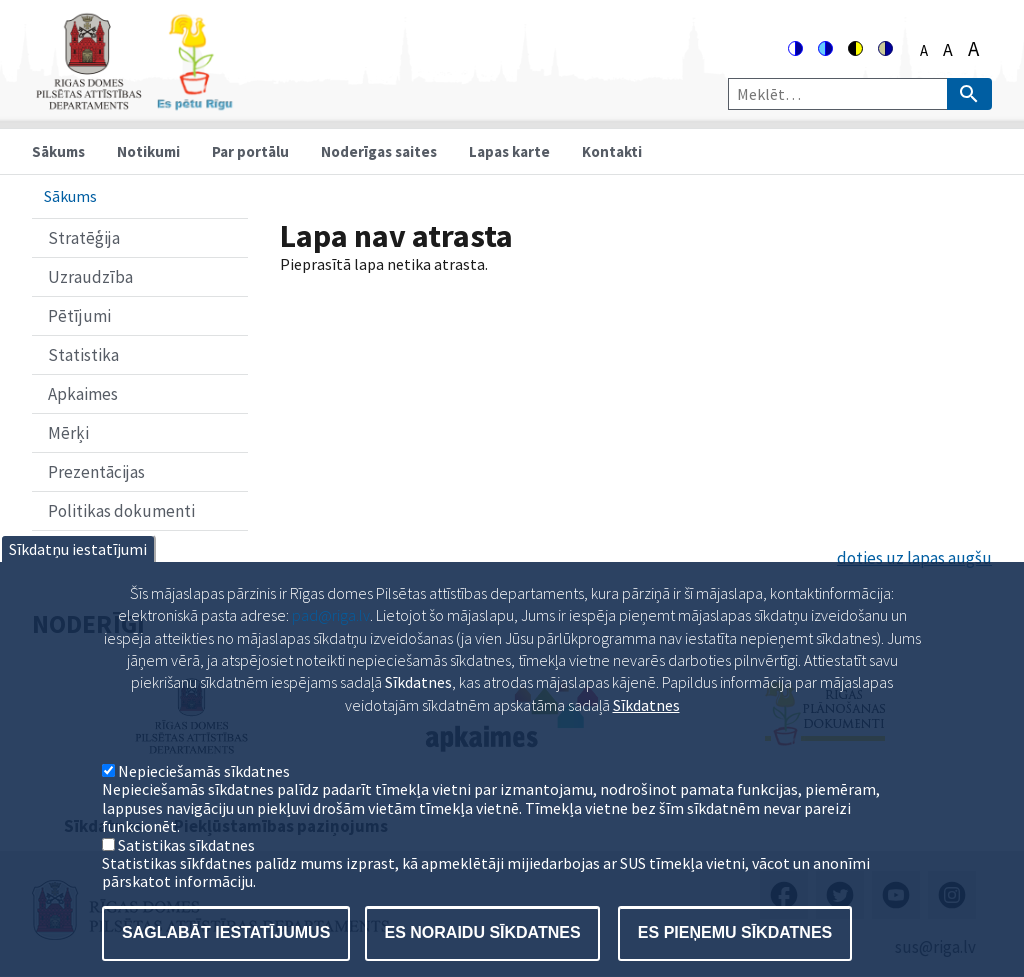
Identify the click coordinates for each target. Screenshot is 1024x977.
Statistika (83, 355)
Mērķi (68, 433)
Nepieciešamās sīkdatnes (204, 804)
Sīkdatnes (646, 738)
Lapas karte (509, 151)
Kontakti (612, 151)
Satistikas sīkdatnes (186, 878)
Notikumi (148, 151)
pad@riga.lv (331, 648)
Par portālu (250, 151)
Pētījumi (79, 316)
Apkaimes (83, 394)
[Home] (134, 101)
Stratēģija (84, 238)
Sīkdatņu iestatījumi (78, 582)
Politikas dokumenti (121, 511)
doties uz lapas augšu (914, 558)
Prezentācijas (96, 472)
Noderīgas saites (379, 151)
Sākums (58, 151)
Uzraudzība (90, 277)
